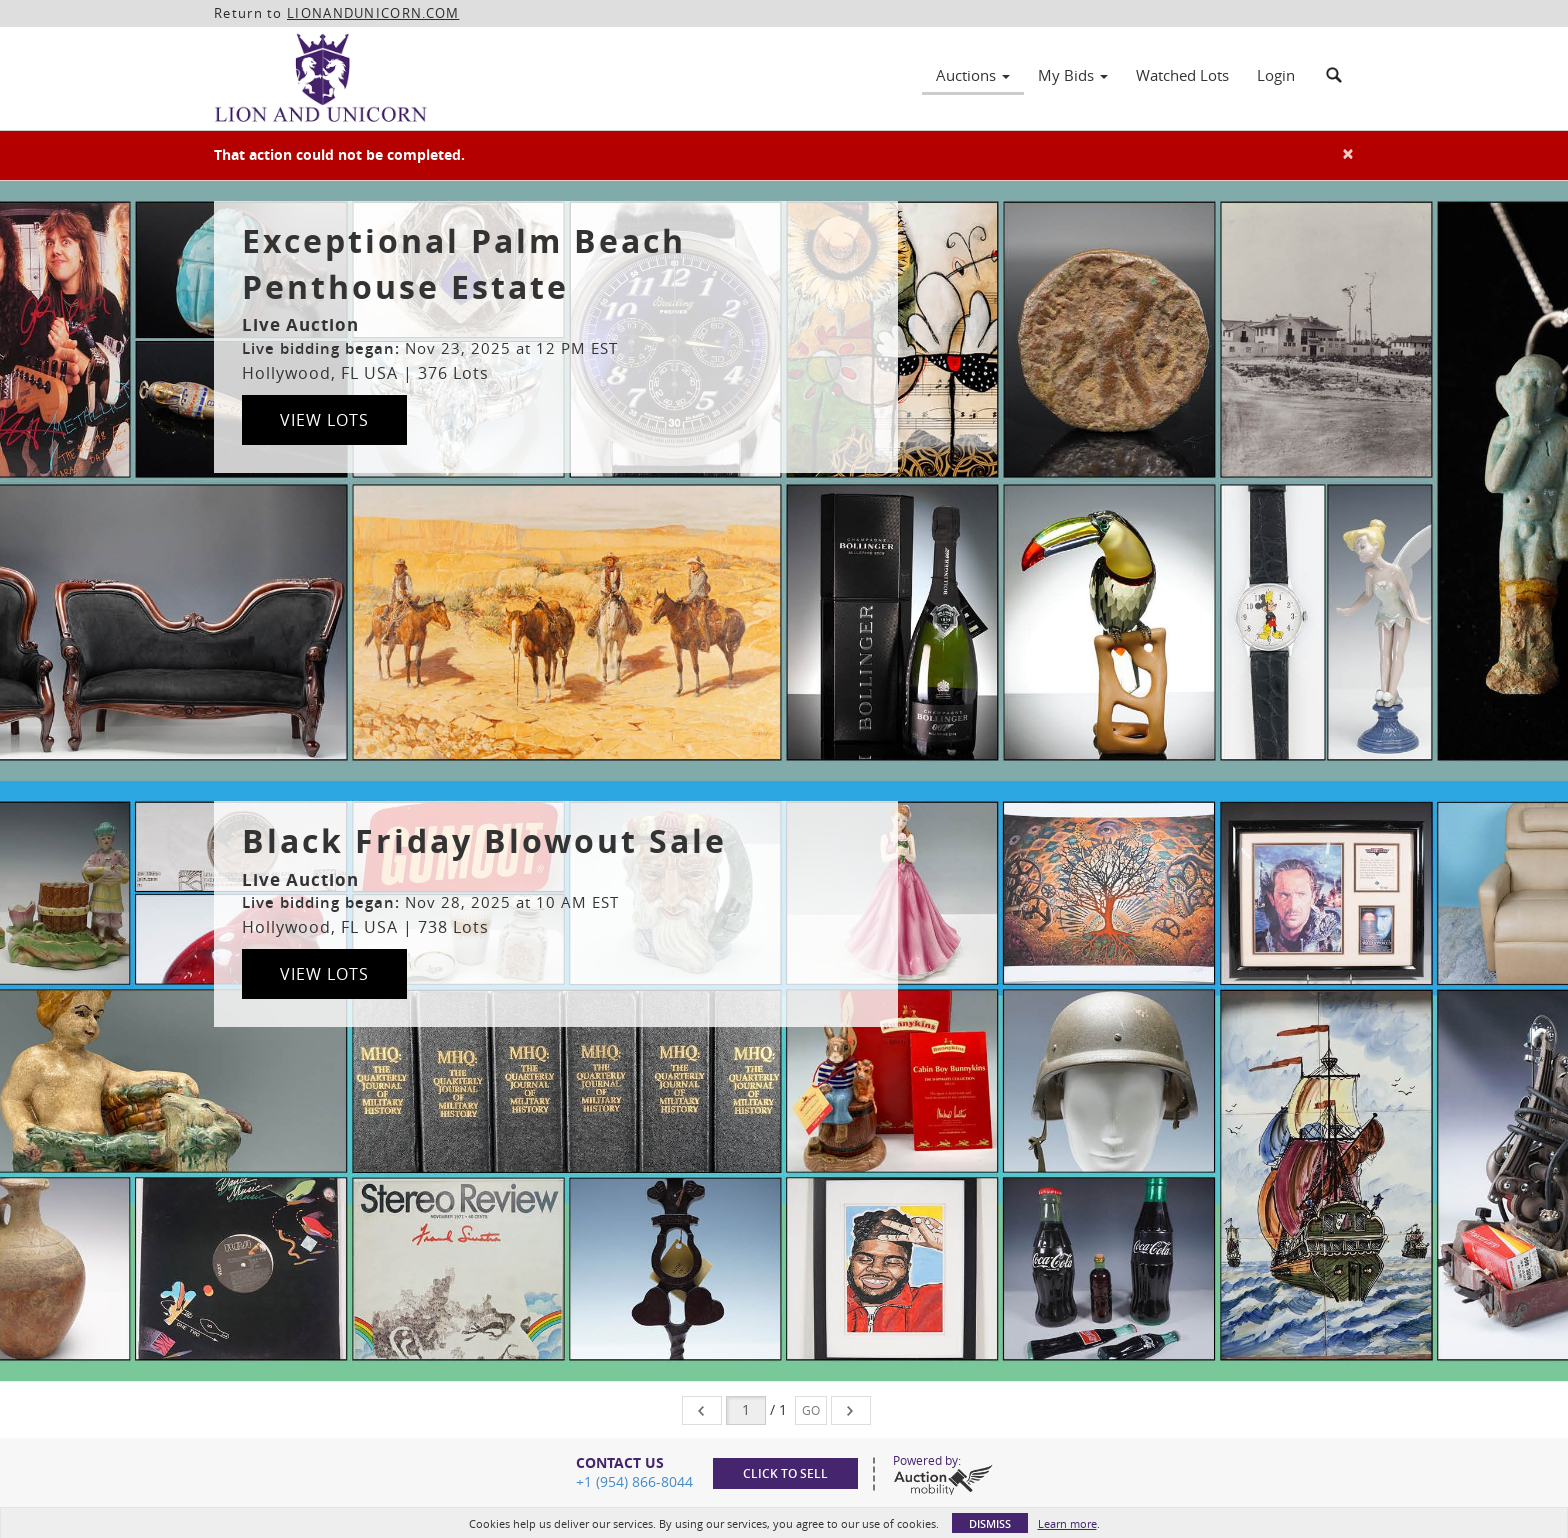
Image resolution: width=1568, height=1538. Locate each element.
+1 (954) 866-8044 (634, 1481)
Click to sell (785, 1473)
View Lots (324, 420)
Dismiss (990, 1523)
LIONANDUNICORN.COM (373, 13)
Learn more (1067, 1523)
